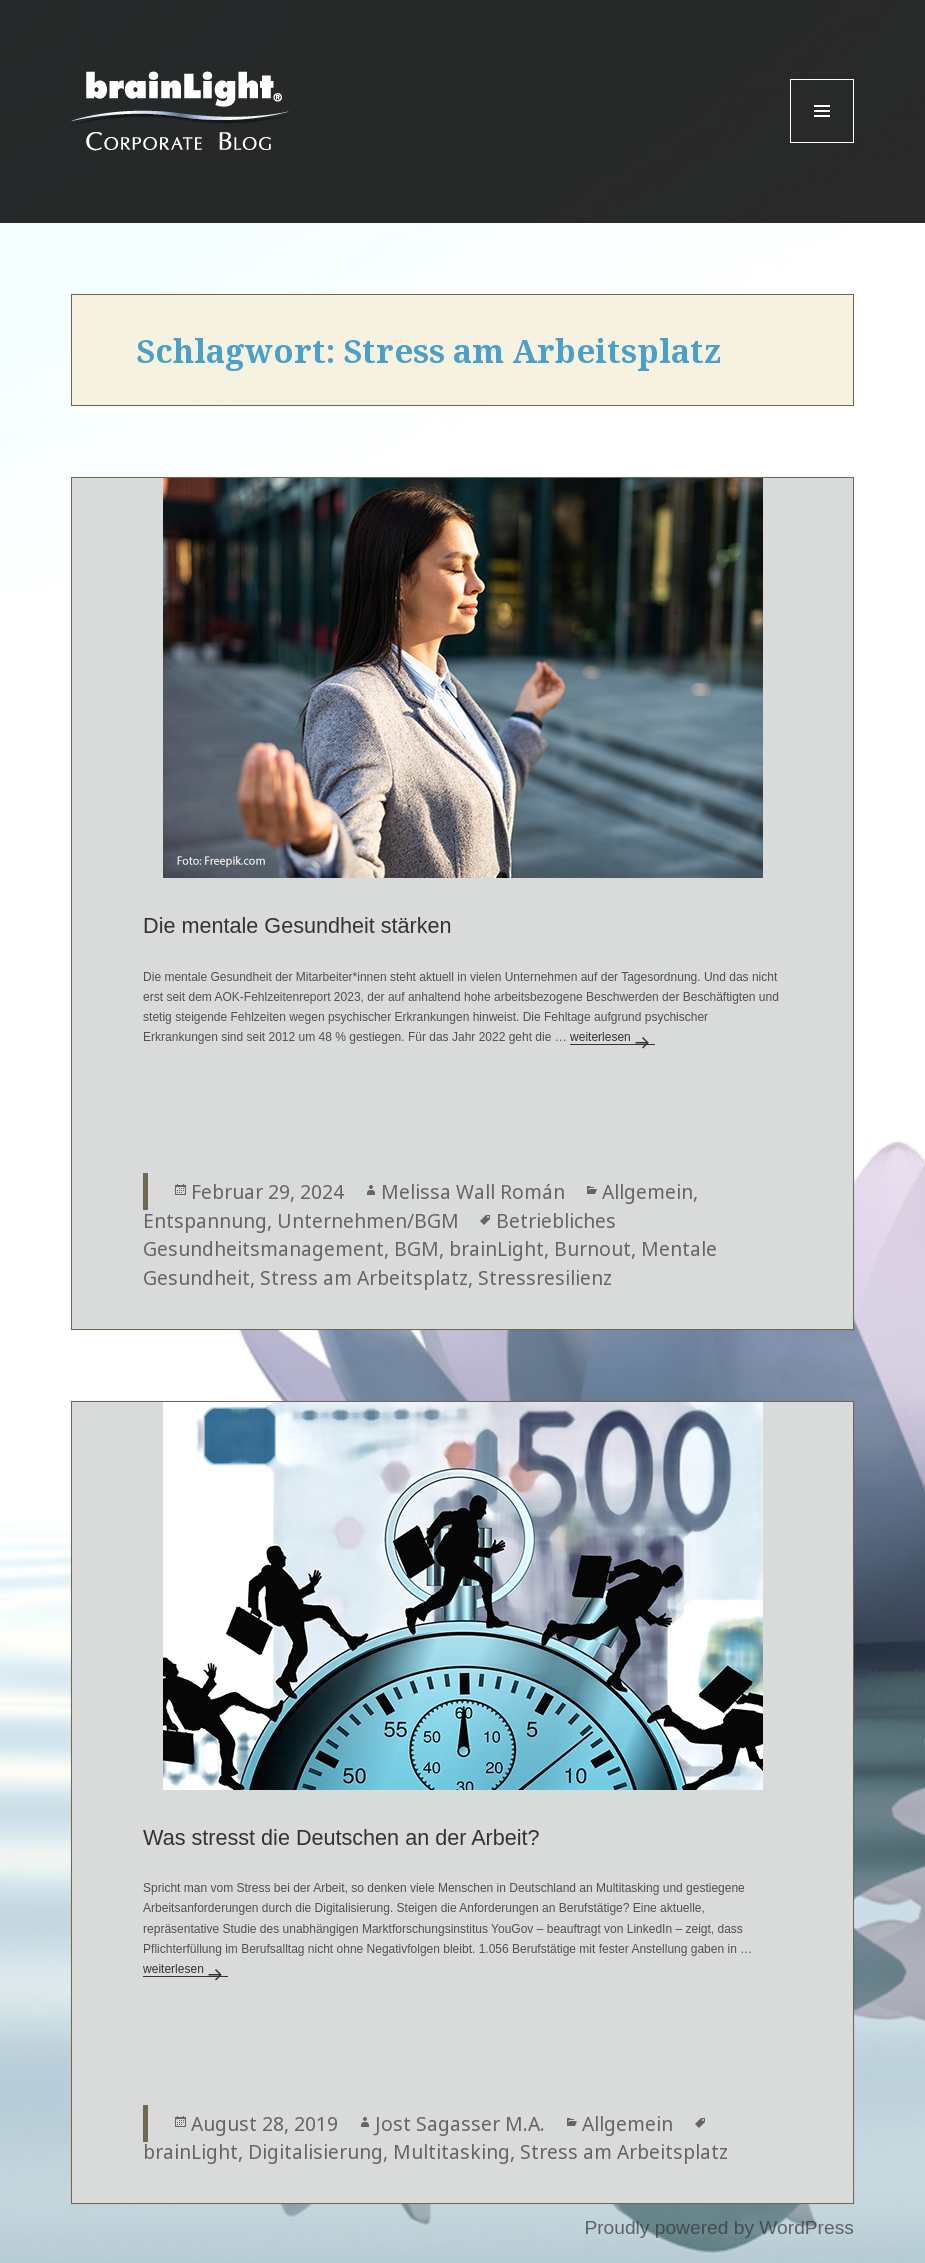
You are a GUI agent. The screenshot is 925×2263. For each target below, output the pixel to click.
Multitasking (451, 2151)
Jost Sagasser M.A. (460, 2123)
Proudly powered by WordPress (718, 2227)
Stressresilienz (545, 1277)
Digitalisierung (315, 2151)
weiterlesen (612, 1037)
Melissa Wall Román (473, 1191)
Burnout (592, 1248)
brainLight (496, 1248)
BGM (416, 1248)
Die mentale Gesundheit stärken (297, 925)
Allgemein (647, 1191)
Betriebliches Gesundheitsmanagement (379, 1235)
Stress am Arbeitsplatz (364, 1277)
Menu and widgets (822, 142)
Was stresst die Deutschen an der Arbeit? (341, 1837)
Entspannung (205, 1220)
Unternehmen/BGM (368, 1220)
